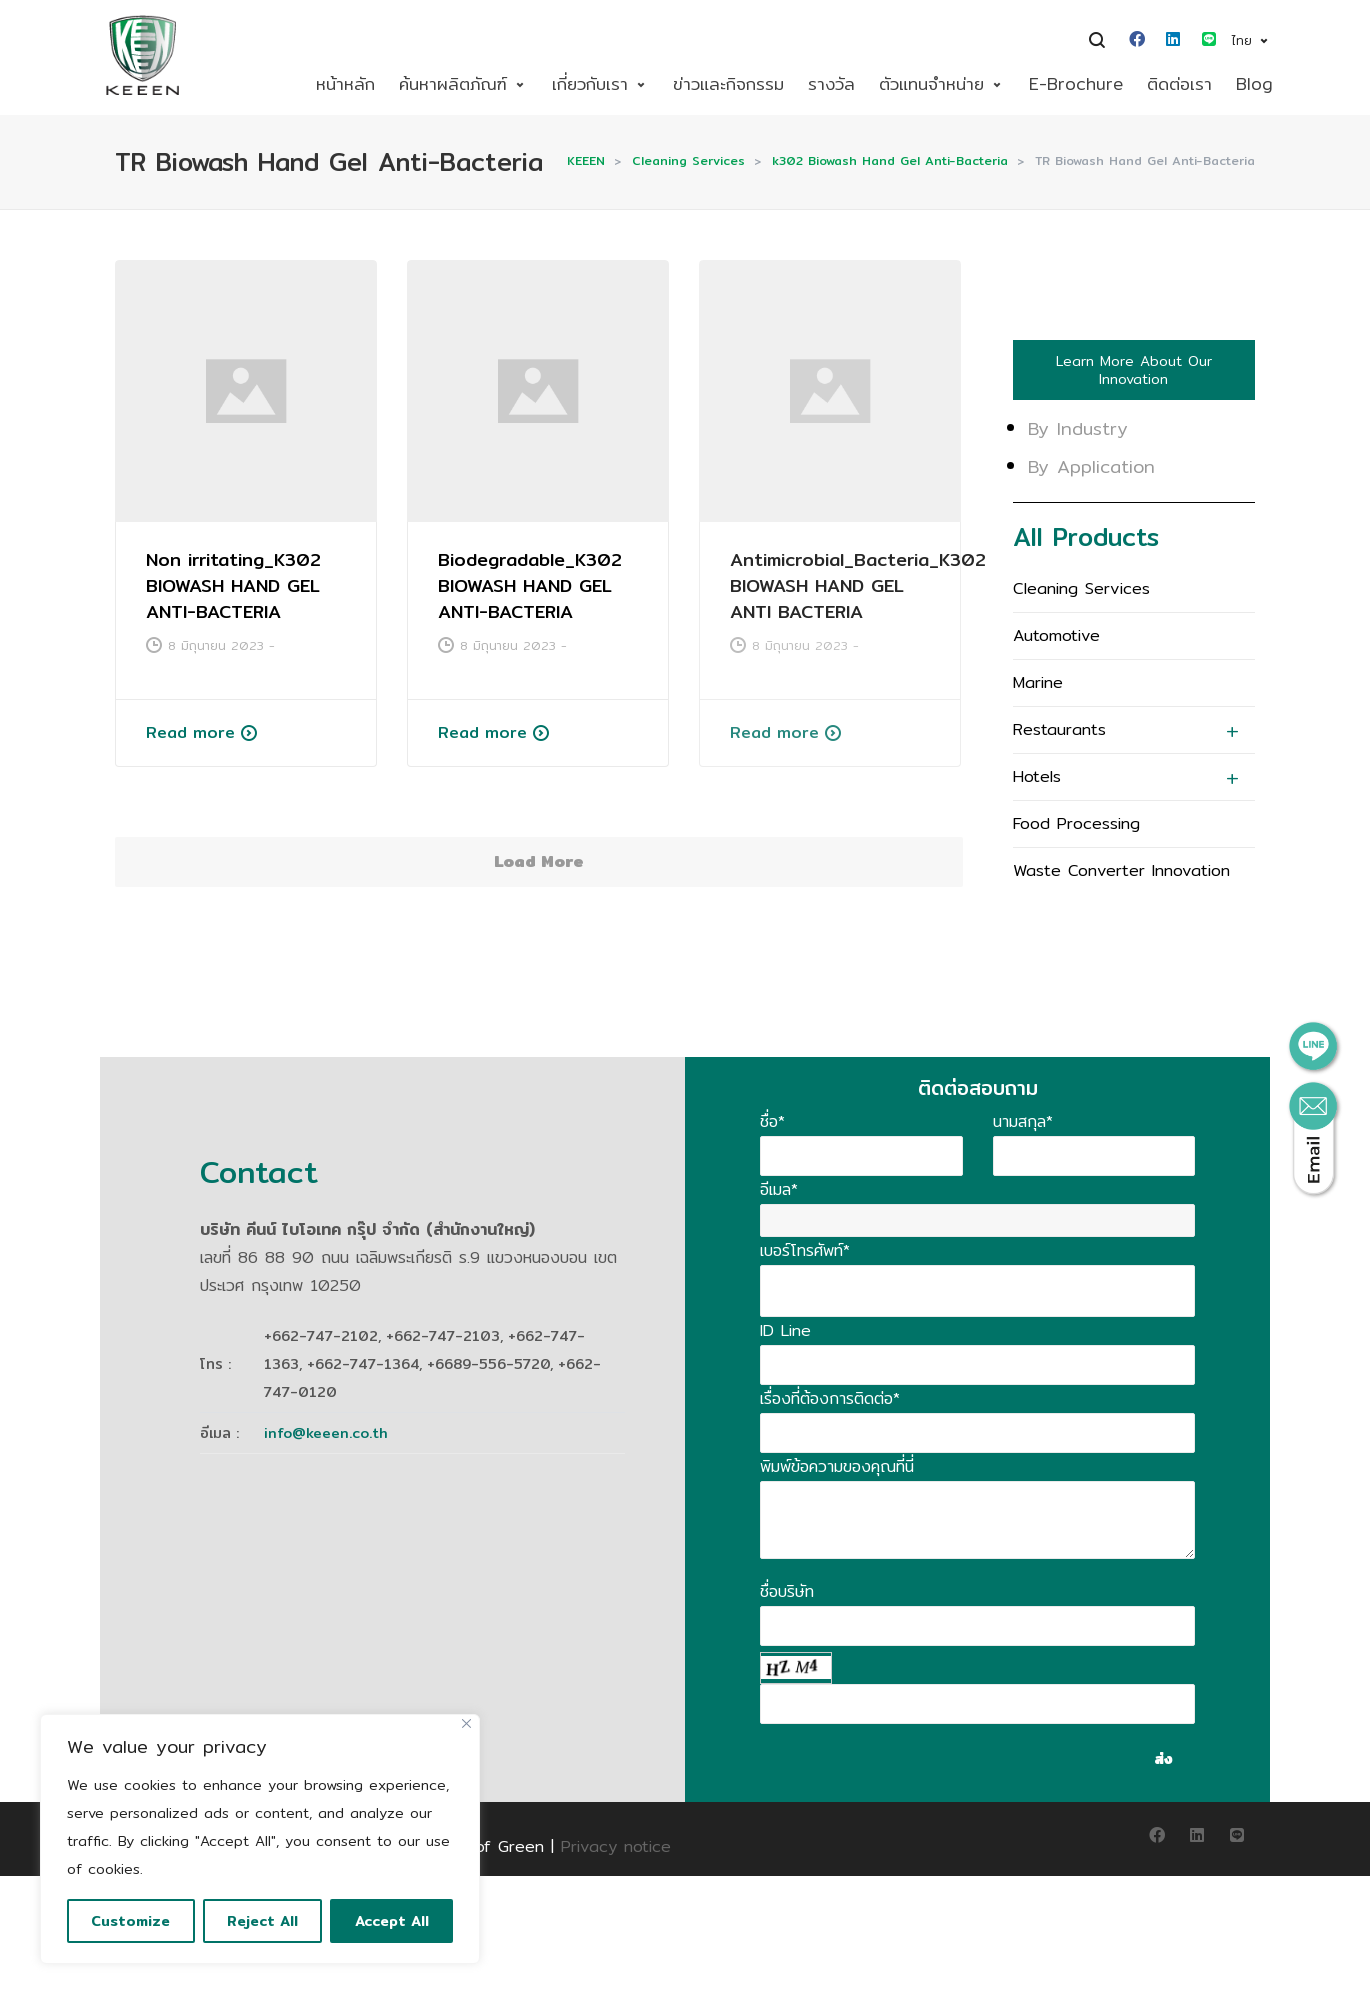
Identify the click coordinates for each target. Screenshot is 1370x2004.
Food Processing (1076, 823)
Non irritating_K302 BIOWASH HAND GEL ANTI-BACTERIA (233, 585)
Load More (539, 861)
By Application (1091, 466)
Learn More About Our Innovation (1134, 370)
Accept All (392, 1921)
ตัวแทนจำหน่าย (931, 83)
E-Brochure (1076, 83)
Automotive (1056, 635)
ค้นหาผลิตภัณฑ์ (453, 83)
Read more (190, 732)
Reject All (262, 1921)
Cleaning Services (1081, 588)
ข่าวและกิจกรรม (728, 83)
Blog (1254, 83)
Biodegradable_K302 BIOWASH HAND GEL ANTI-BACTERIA (528, 585)
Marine (1038, 682)
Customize (130, 1921)
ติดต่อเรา (1179, 83)
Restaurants (1059, 729)
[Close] (466, 1723)
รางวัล (831, 83)
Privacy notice (616, 1846)
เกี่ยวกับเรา (590, 83)
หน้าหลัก (345, 83)
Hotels (1037, 776)
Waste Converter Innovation (1121, 870)
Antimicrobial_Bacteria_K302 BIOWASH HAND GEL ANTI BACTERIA (855, 585)
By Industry (1078, 428)
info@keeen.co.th (326, 1433)
